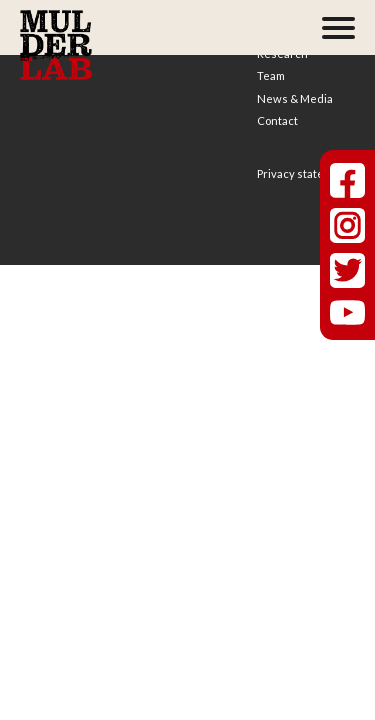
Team (271, 75)
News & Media (295, 98)
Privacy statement (304, 173)
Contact (277, 120)
